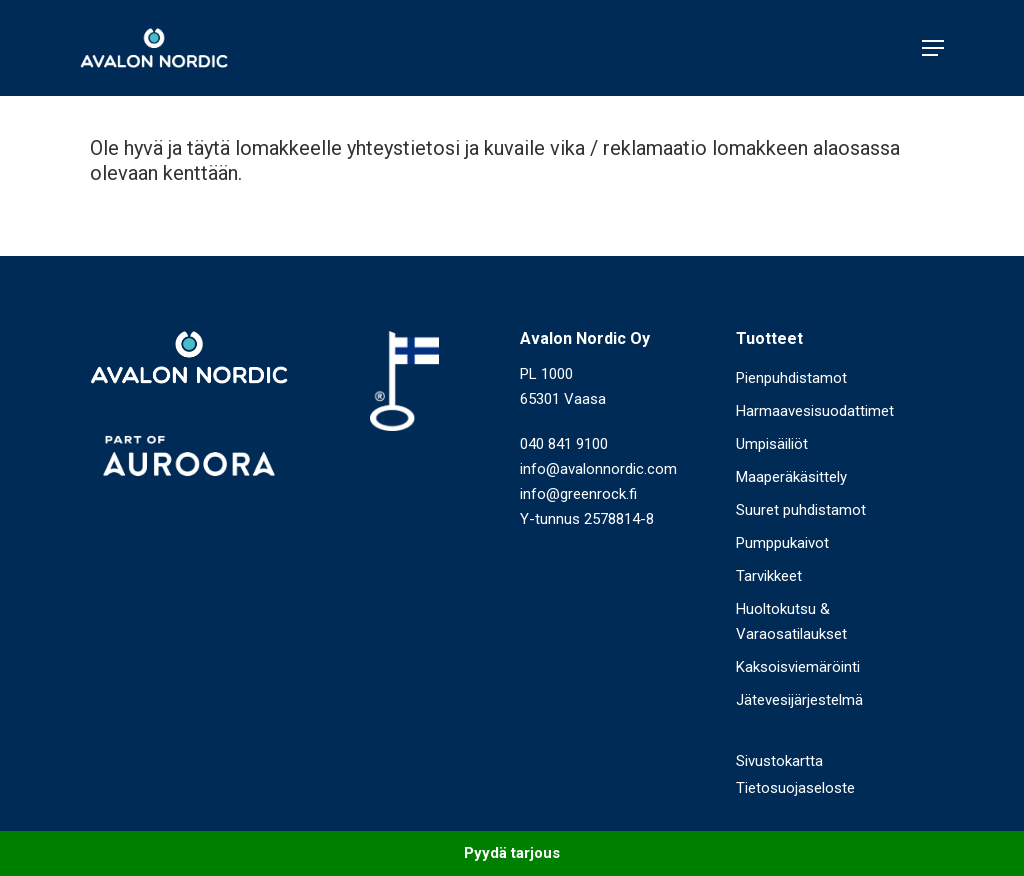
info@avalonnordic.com (598, 469)
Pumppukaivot (782, 543)
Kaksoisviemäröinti (798, 667)
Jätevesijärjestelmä (799, 700)
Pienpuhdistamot (791, 378)
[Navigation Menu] (933, 48)
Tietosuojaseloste (795, 788)
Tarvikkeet (769, 576)
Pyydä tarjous (512, 853)
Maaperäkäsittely (791, 477)
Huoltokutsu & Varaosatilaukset (791, 621)
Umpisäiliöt (772, 444)
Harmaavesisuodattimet (815, 411)
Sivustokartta (779, 761)
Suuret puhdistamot (801, 510)
